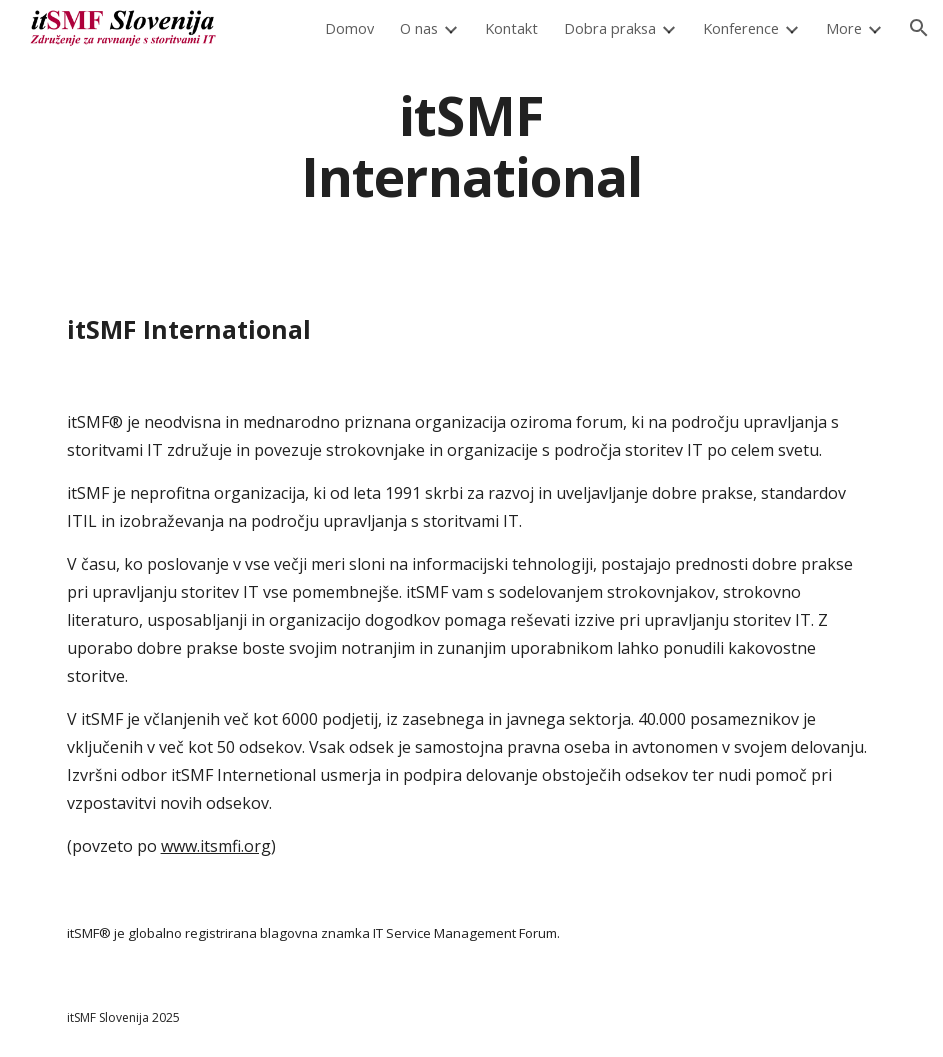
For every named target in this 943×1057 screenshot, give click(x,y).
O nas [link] (419, 28)
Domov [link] (349, 28)
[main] (472, 145)
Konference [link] (741, 28)
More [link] (844, 28)
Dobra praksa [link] (610, 28)
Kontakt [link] (511, 28)
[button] (919, 28)
